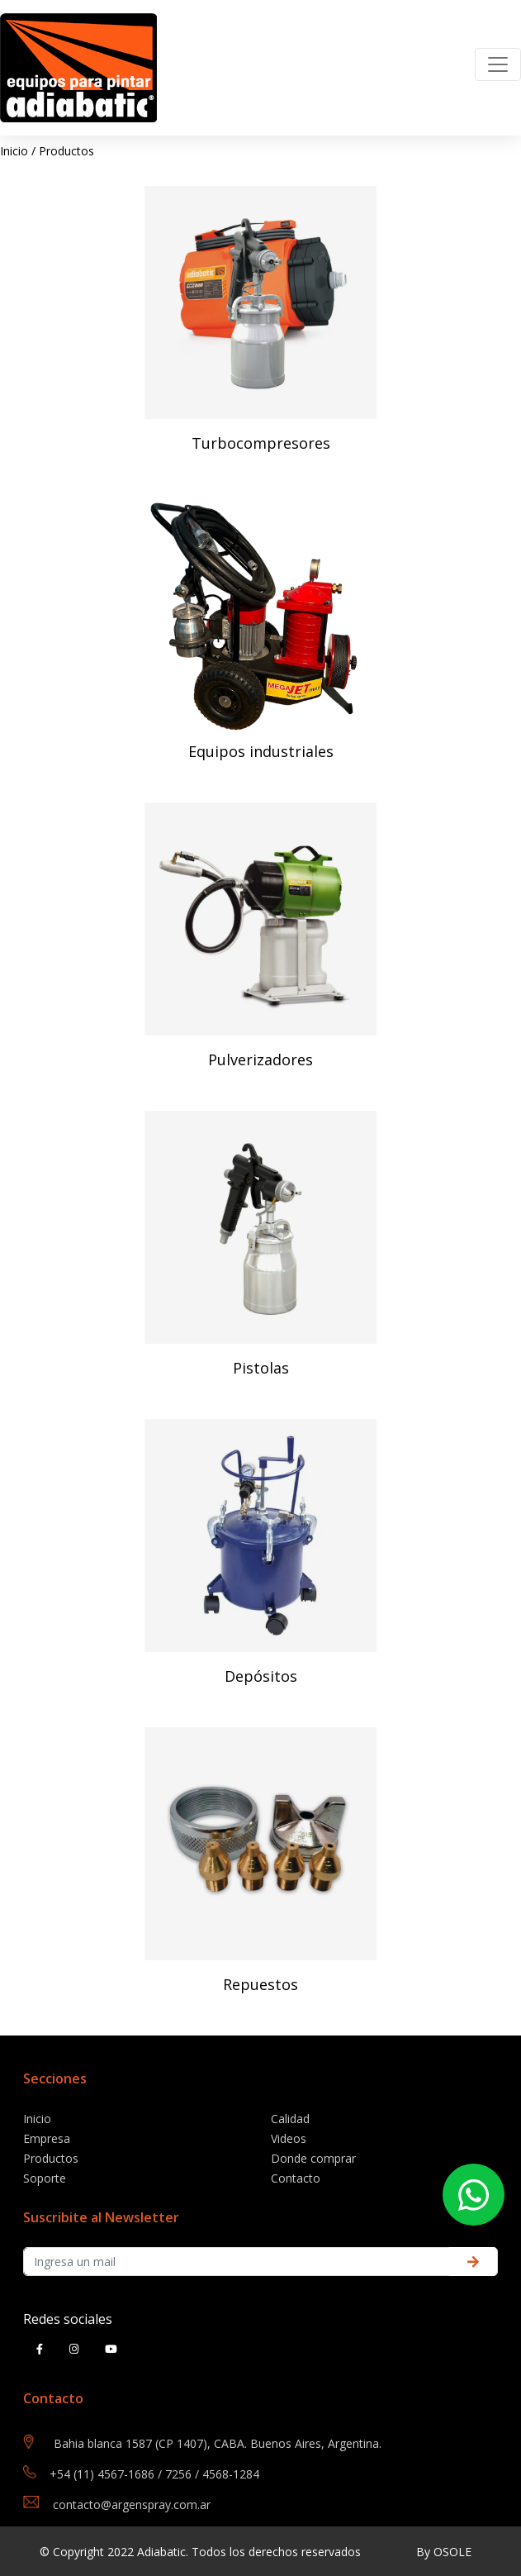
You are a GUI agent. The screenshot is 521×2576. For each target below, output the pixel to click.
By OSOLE (443, 2551)
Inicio (14, 151)
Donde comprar (313, 2158)
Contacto (295, 2178)
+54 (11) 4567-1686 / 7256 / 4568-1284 (154, 2474)
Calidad (290, 2118)
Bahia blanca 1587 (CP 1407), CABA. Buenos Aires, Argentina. (217, 2443)
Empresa (46, 2138)
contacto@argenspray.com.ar (132, 2504)
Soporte (44, 2178)
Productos (66, 151)
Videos (288, 2138)
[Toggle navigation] (498, 64)
